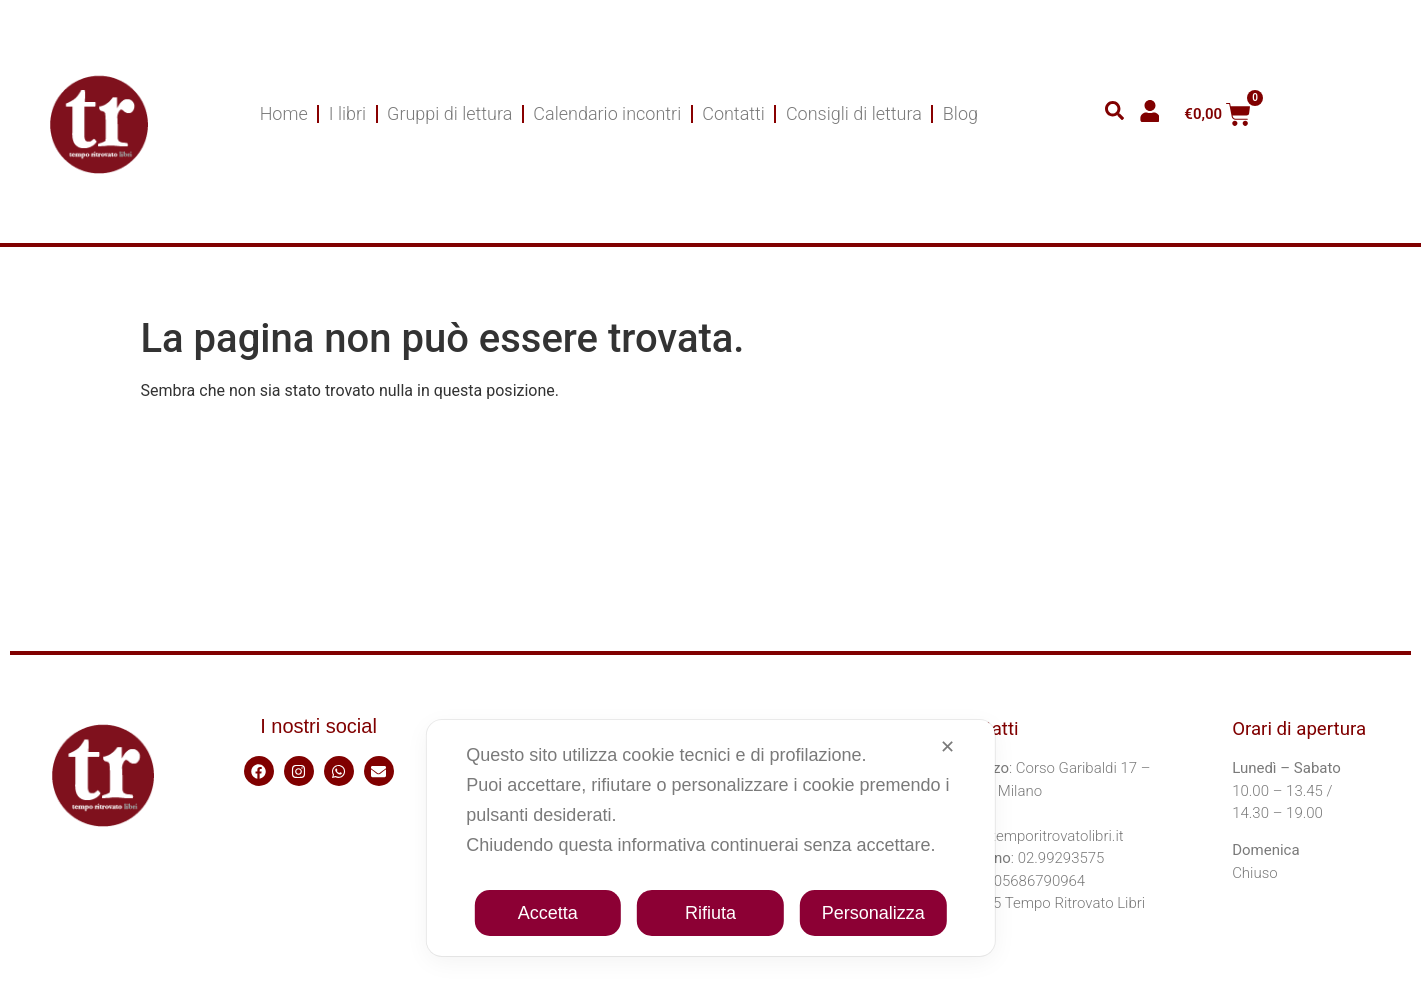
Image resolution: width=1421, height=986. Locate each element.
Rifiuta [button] (710, 913)
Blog (960, 113)
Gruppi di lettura (449, 113)
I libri (347, 113)
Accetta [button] (548, 913)
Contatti (733, 113)
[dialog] (710, 838)
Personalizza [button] (873, 913)
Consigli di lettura (854, 113)
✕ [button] (947, 747)
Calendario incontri (607, 113)
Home (284, 113)
